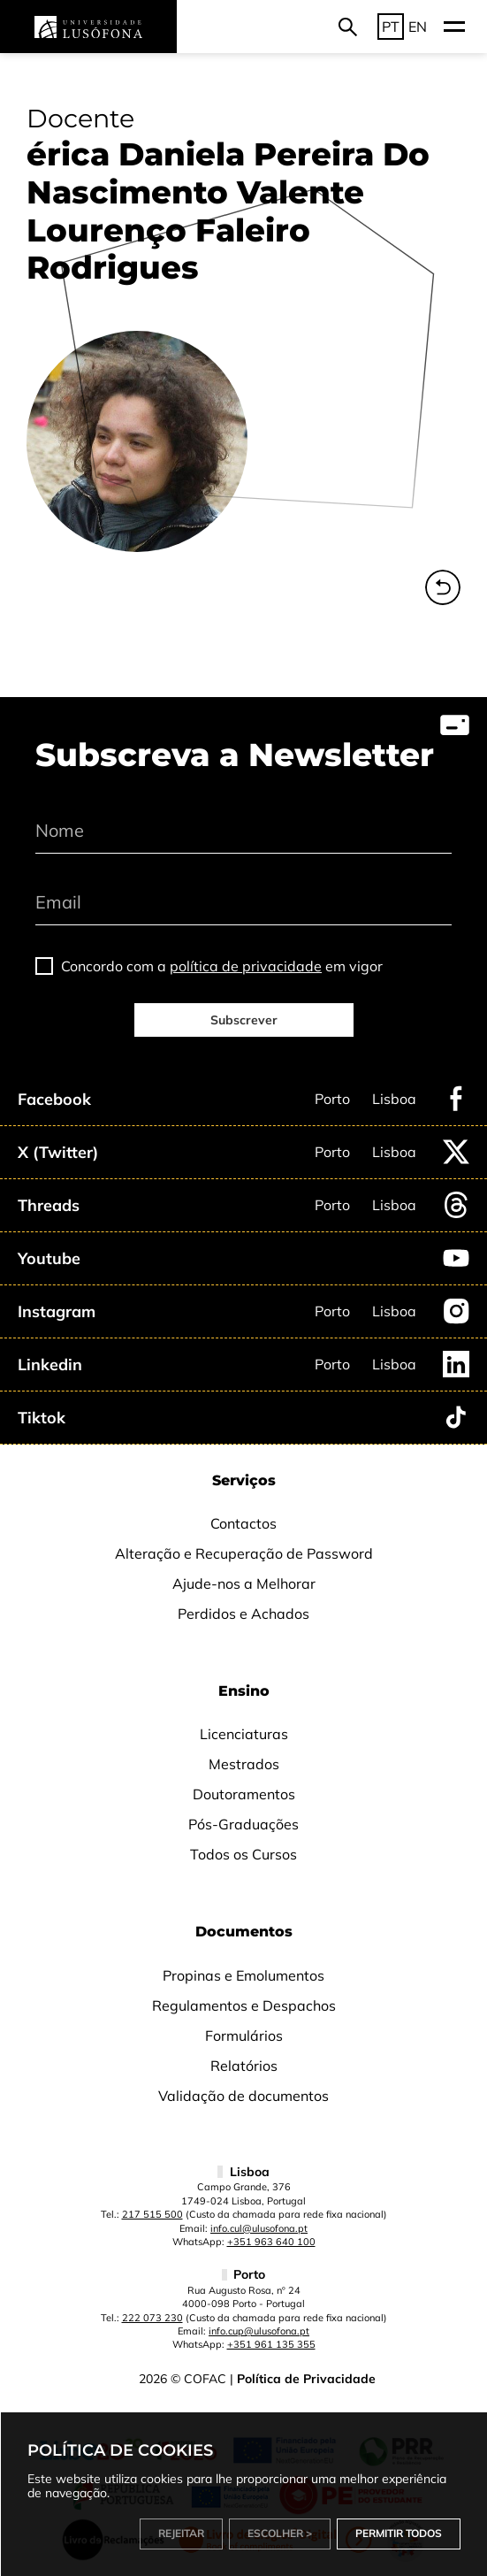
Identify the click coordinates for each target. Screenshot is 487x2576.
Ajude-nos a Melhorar (244, 1583)
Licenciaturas (244, 1734)
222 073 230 (152, 2318)
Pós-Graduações (243, 1824)
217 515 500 (152, 2214)
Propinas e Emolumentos (243, 1975)
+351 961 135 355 (271, 2344)
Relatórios (244, 2065)
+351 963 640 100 (271, 2241)
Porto (332, 1099)
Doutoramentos (244, 1794)
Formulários (244, 2035)
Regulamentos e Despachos (244, 2005)
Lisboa (394, 1099)
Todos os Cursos (243, 1854)
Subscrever (244, 1020)
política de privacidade (246, 966)
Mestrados (244, 1764)
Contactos (243, 1523)
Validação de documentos (243, 2095)
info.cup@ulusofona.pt (259, 2331)
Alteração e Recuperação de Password (244, 1553)
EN (417, 26)
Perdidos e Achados (243, 1613)
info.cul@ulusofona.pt (259, 2228)
